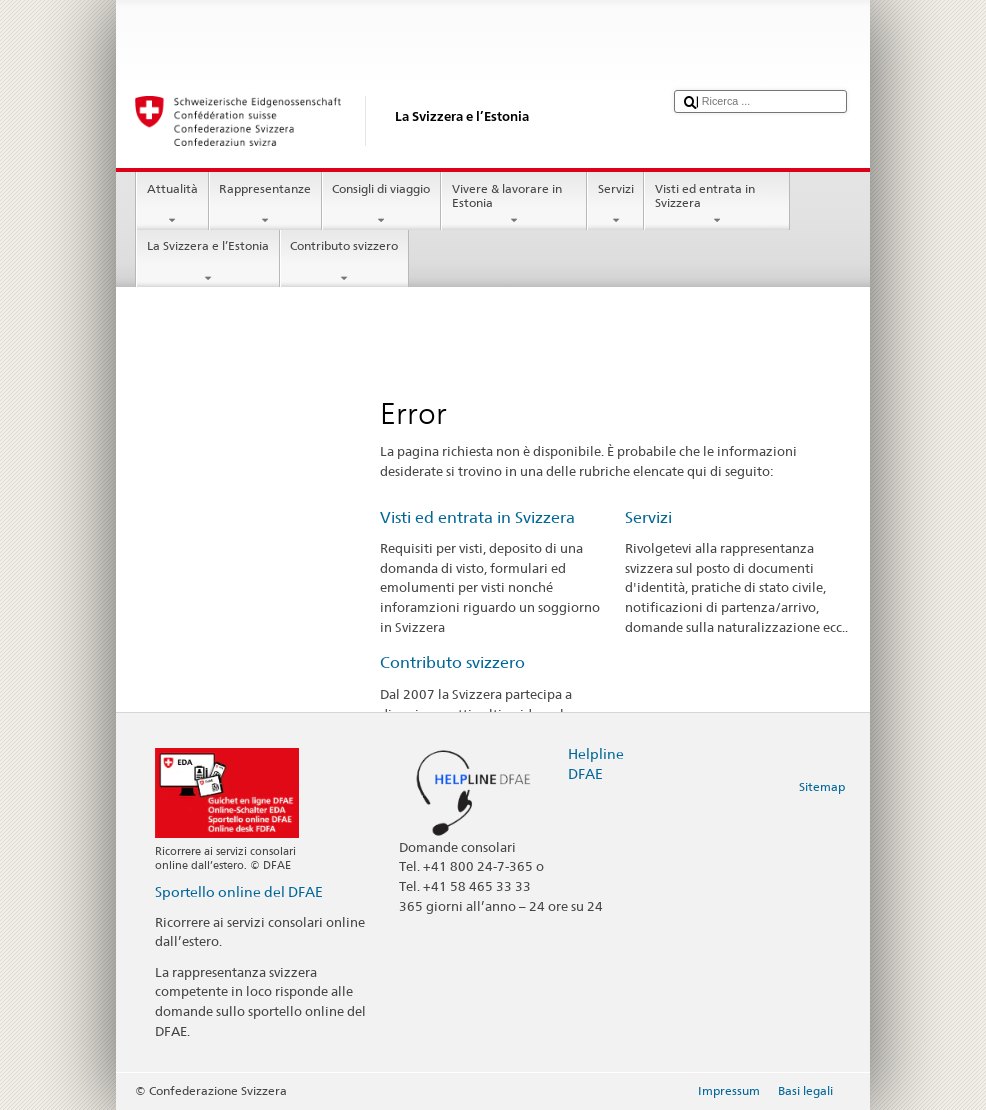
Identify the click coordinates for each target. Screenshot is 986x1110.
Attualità (172, 205)
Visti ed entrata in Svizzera (717, 205)
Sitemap (822, 786)
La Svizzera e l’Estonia (207, 262)
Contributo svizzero (344, 262)
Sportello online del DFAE (239, 891)
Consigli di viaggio (381, 205)
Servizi (615, 205)
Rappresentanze (265, 205)
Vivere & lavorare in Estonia (514, 205)
